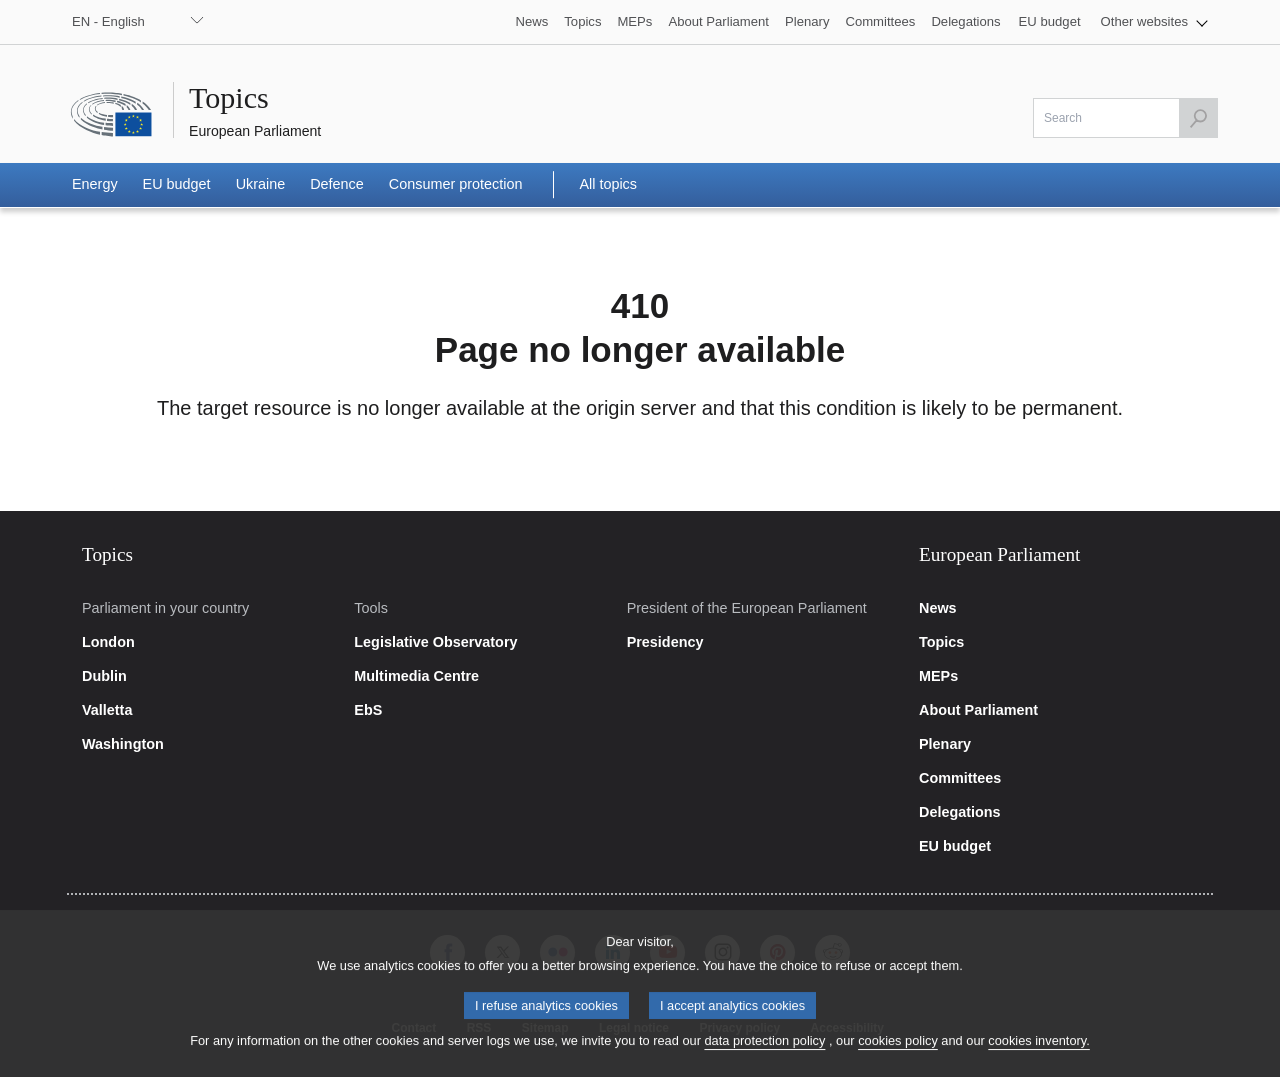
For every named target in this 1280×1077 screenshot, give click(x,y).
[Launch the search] (1198, 118)
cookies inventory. (1038, 1055)
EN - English (108, 21)
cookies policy (898, 1055)
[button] (1154, 22)
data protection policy (764, 1055)
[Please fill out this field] (1125, 118)
